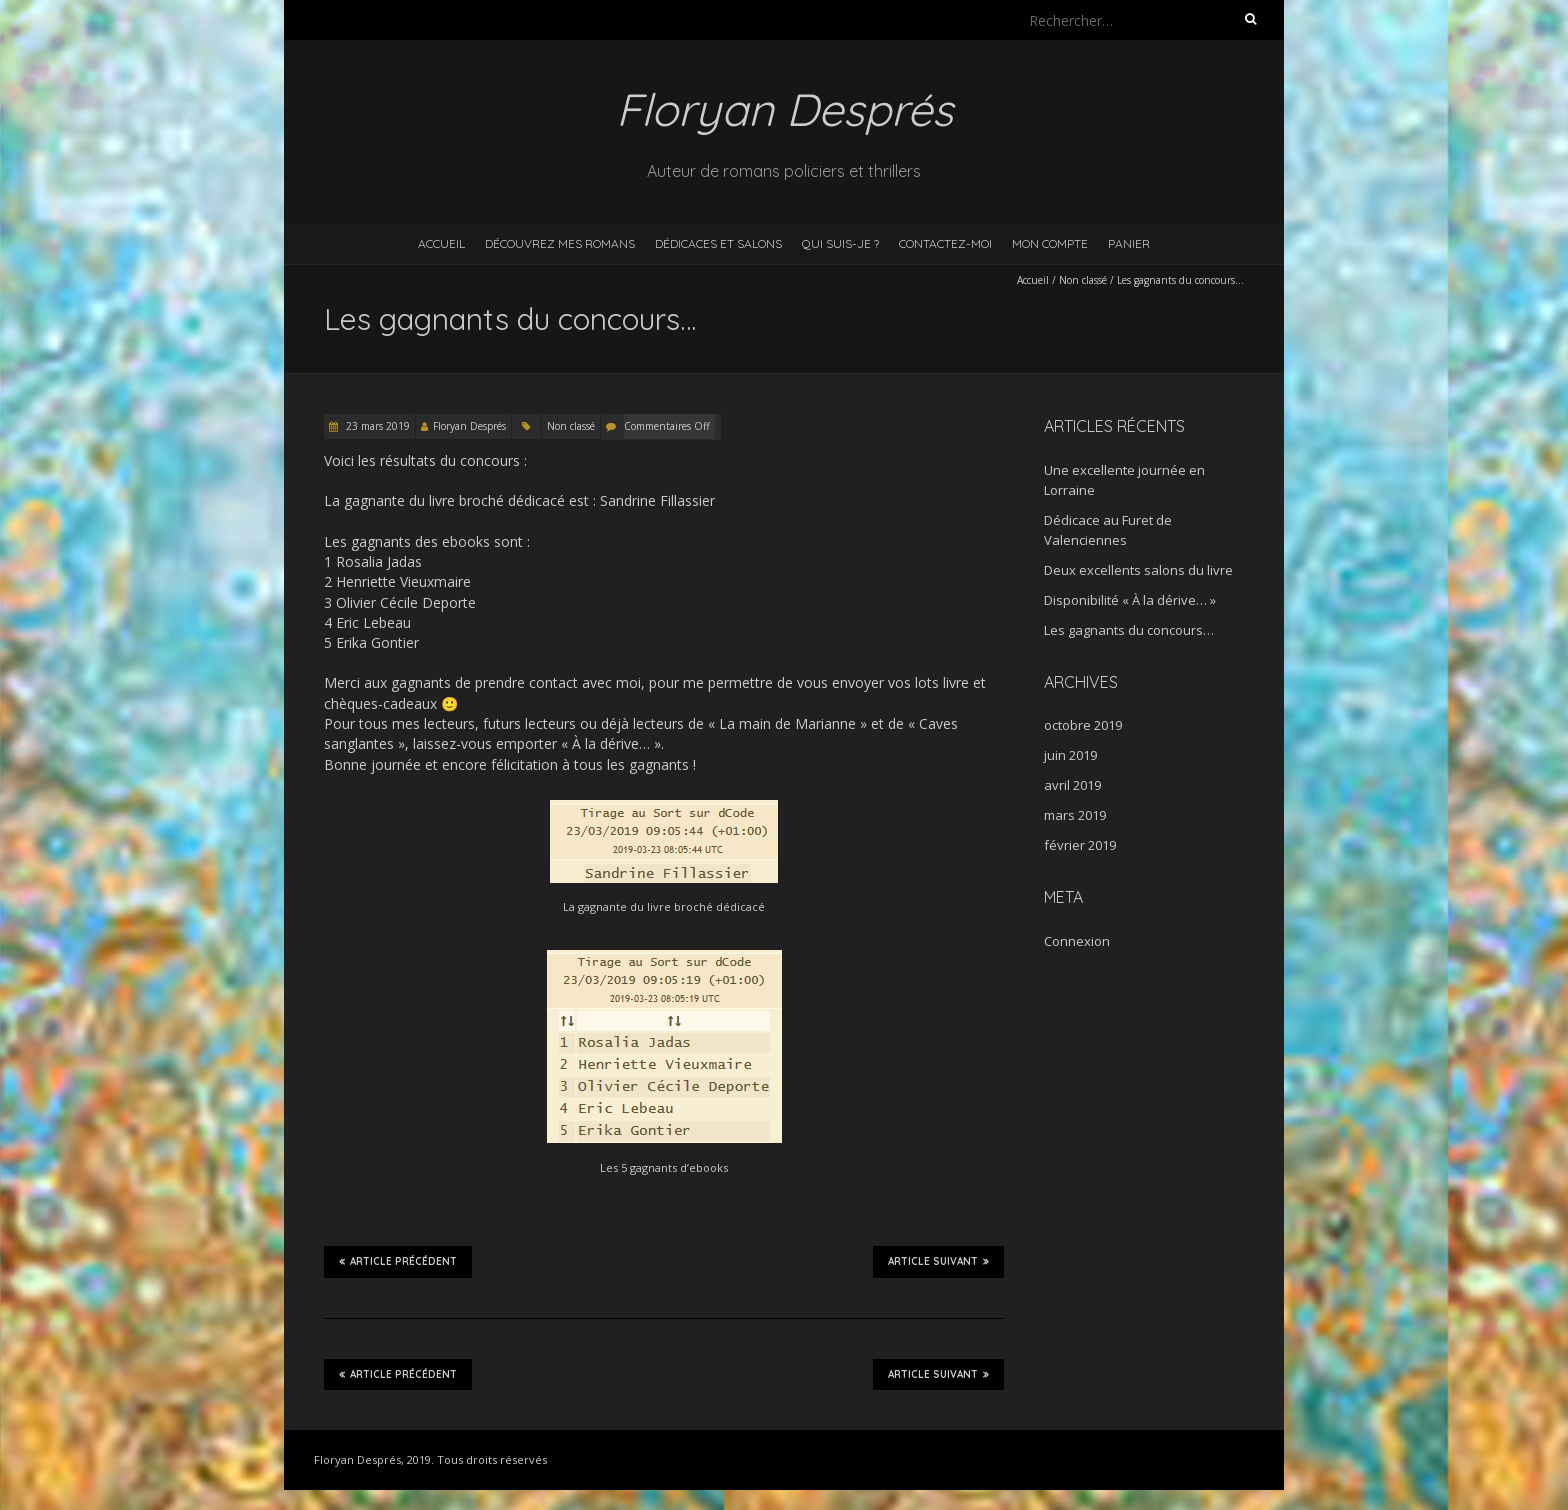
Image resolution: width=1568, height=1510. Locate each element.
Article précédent (398, 1261)
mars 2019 (1075, 815)
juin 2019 (1070, 755)
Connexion (1077, 941)
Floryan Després (469, 426)
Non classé (1083, 280)
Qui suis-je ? (840, 243)
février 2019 (1080, 845)
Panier (1129, 243)
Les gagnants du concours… (1129, 630)
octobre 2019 (1083, 725)
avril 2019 (1072, 785)
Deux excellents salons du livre (1138, 570)
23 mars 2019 (376, 426)
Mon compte (1050, 243)
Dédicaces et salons (718, 243)
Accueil (441, 243)
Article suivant (938, 1261)
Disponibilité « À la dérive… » (1130, 600)
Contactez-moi (945, 243)
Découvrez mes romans (560, 243)
